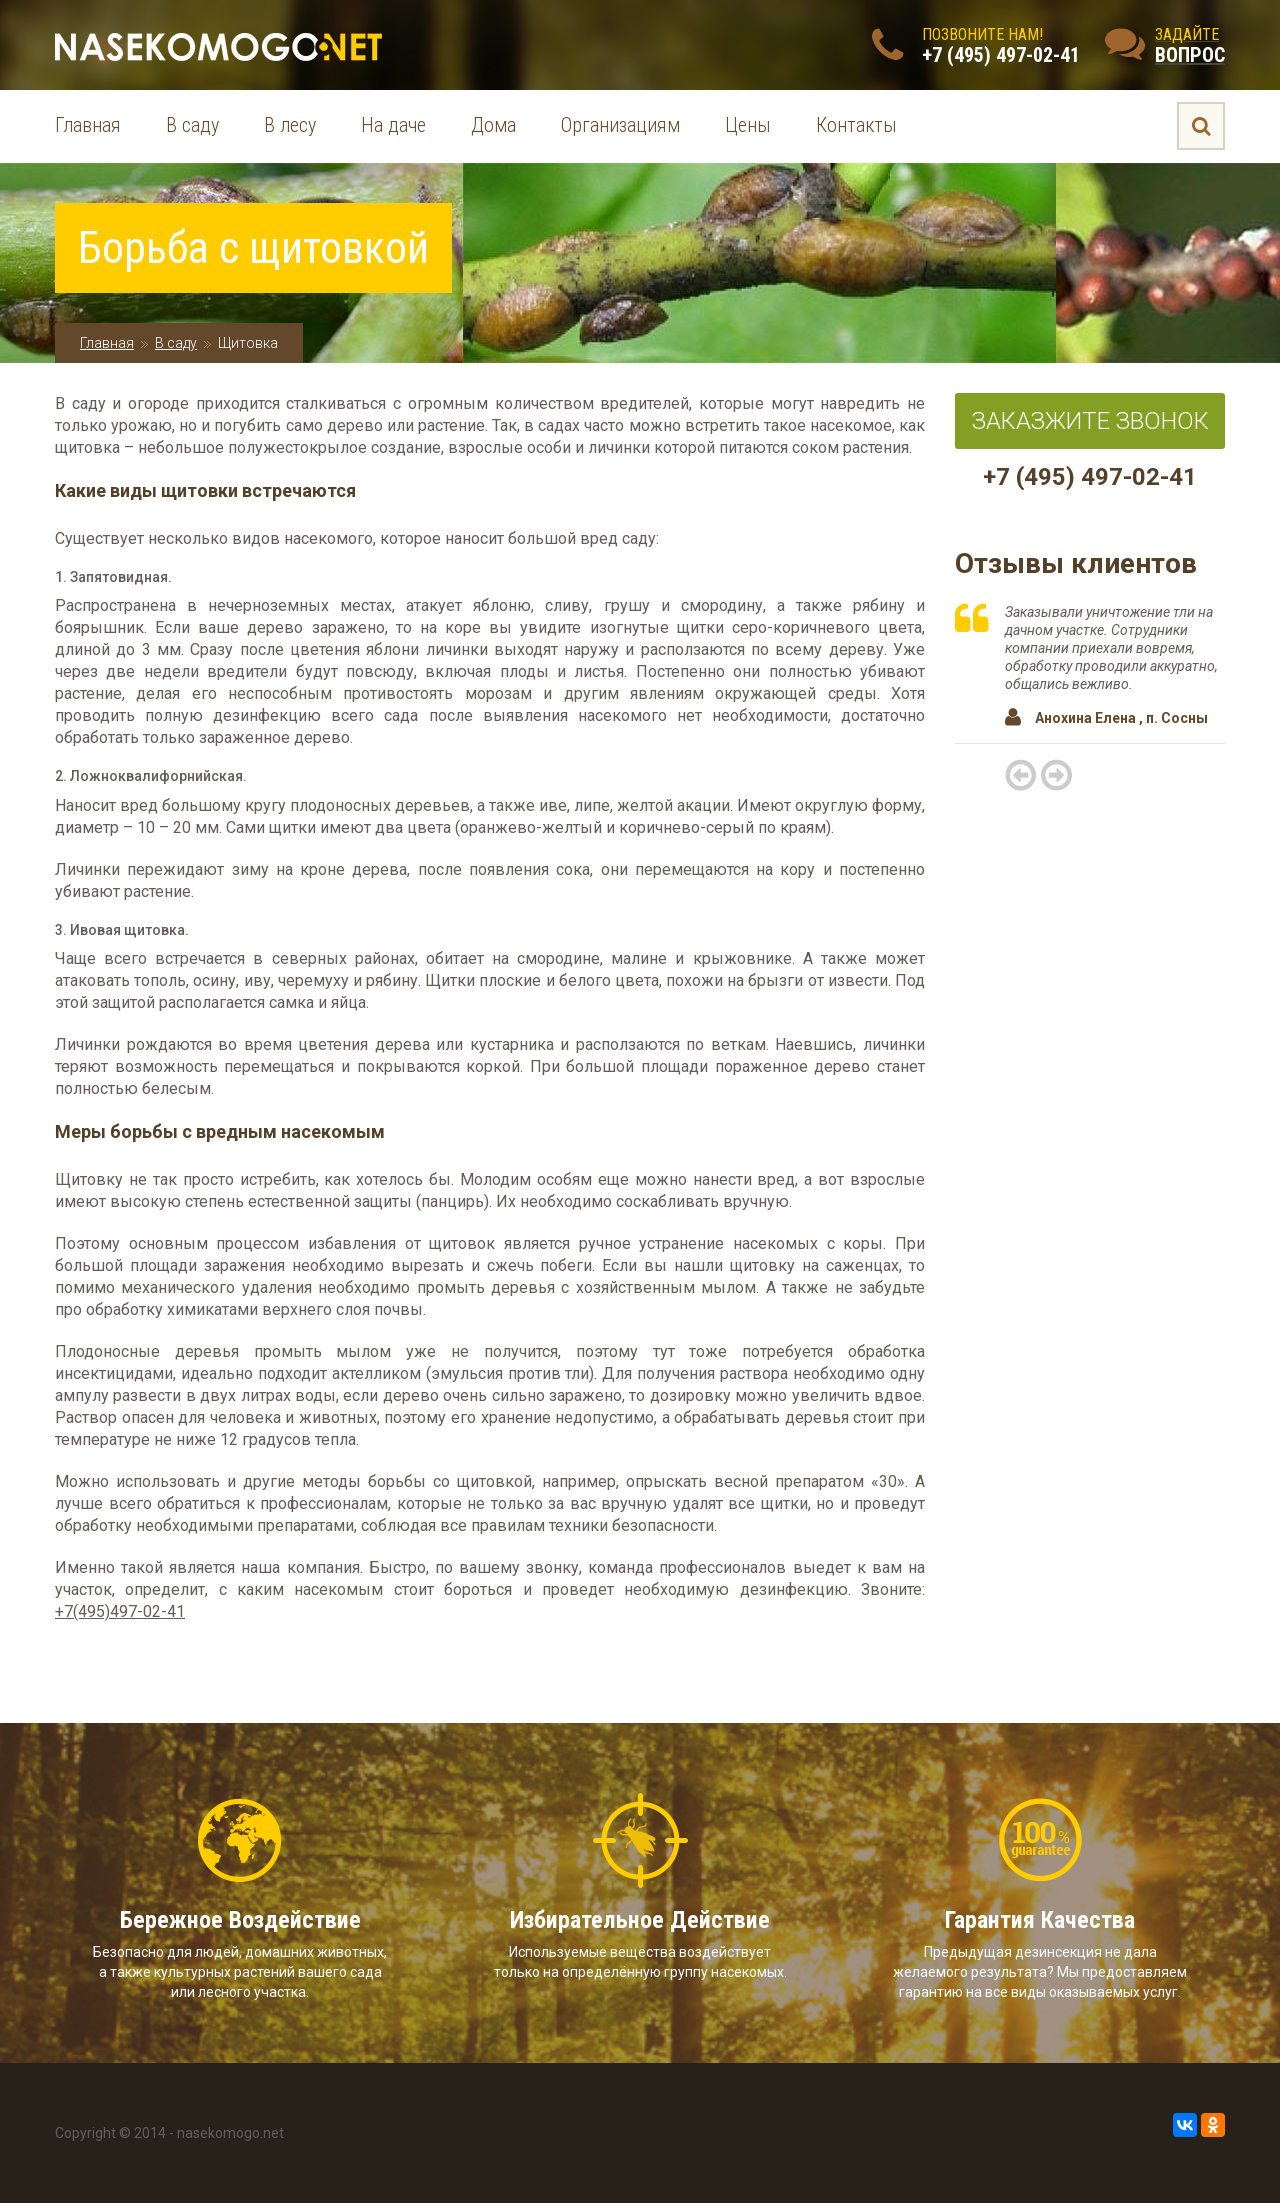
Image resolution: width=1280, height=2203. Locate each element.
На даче (393, 125)
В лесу (290, 125)
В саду (192, 125)
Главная (88, 125)
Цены (748, 125)
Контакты (856, 125)
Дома (493, 125)
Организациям (620, 125)
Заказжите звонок (1090, 421)
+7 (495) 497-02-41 (1090, 477)
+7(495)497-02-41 (120, 1611)
